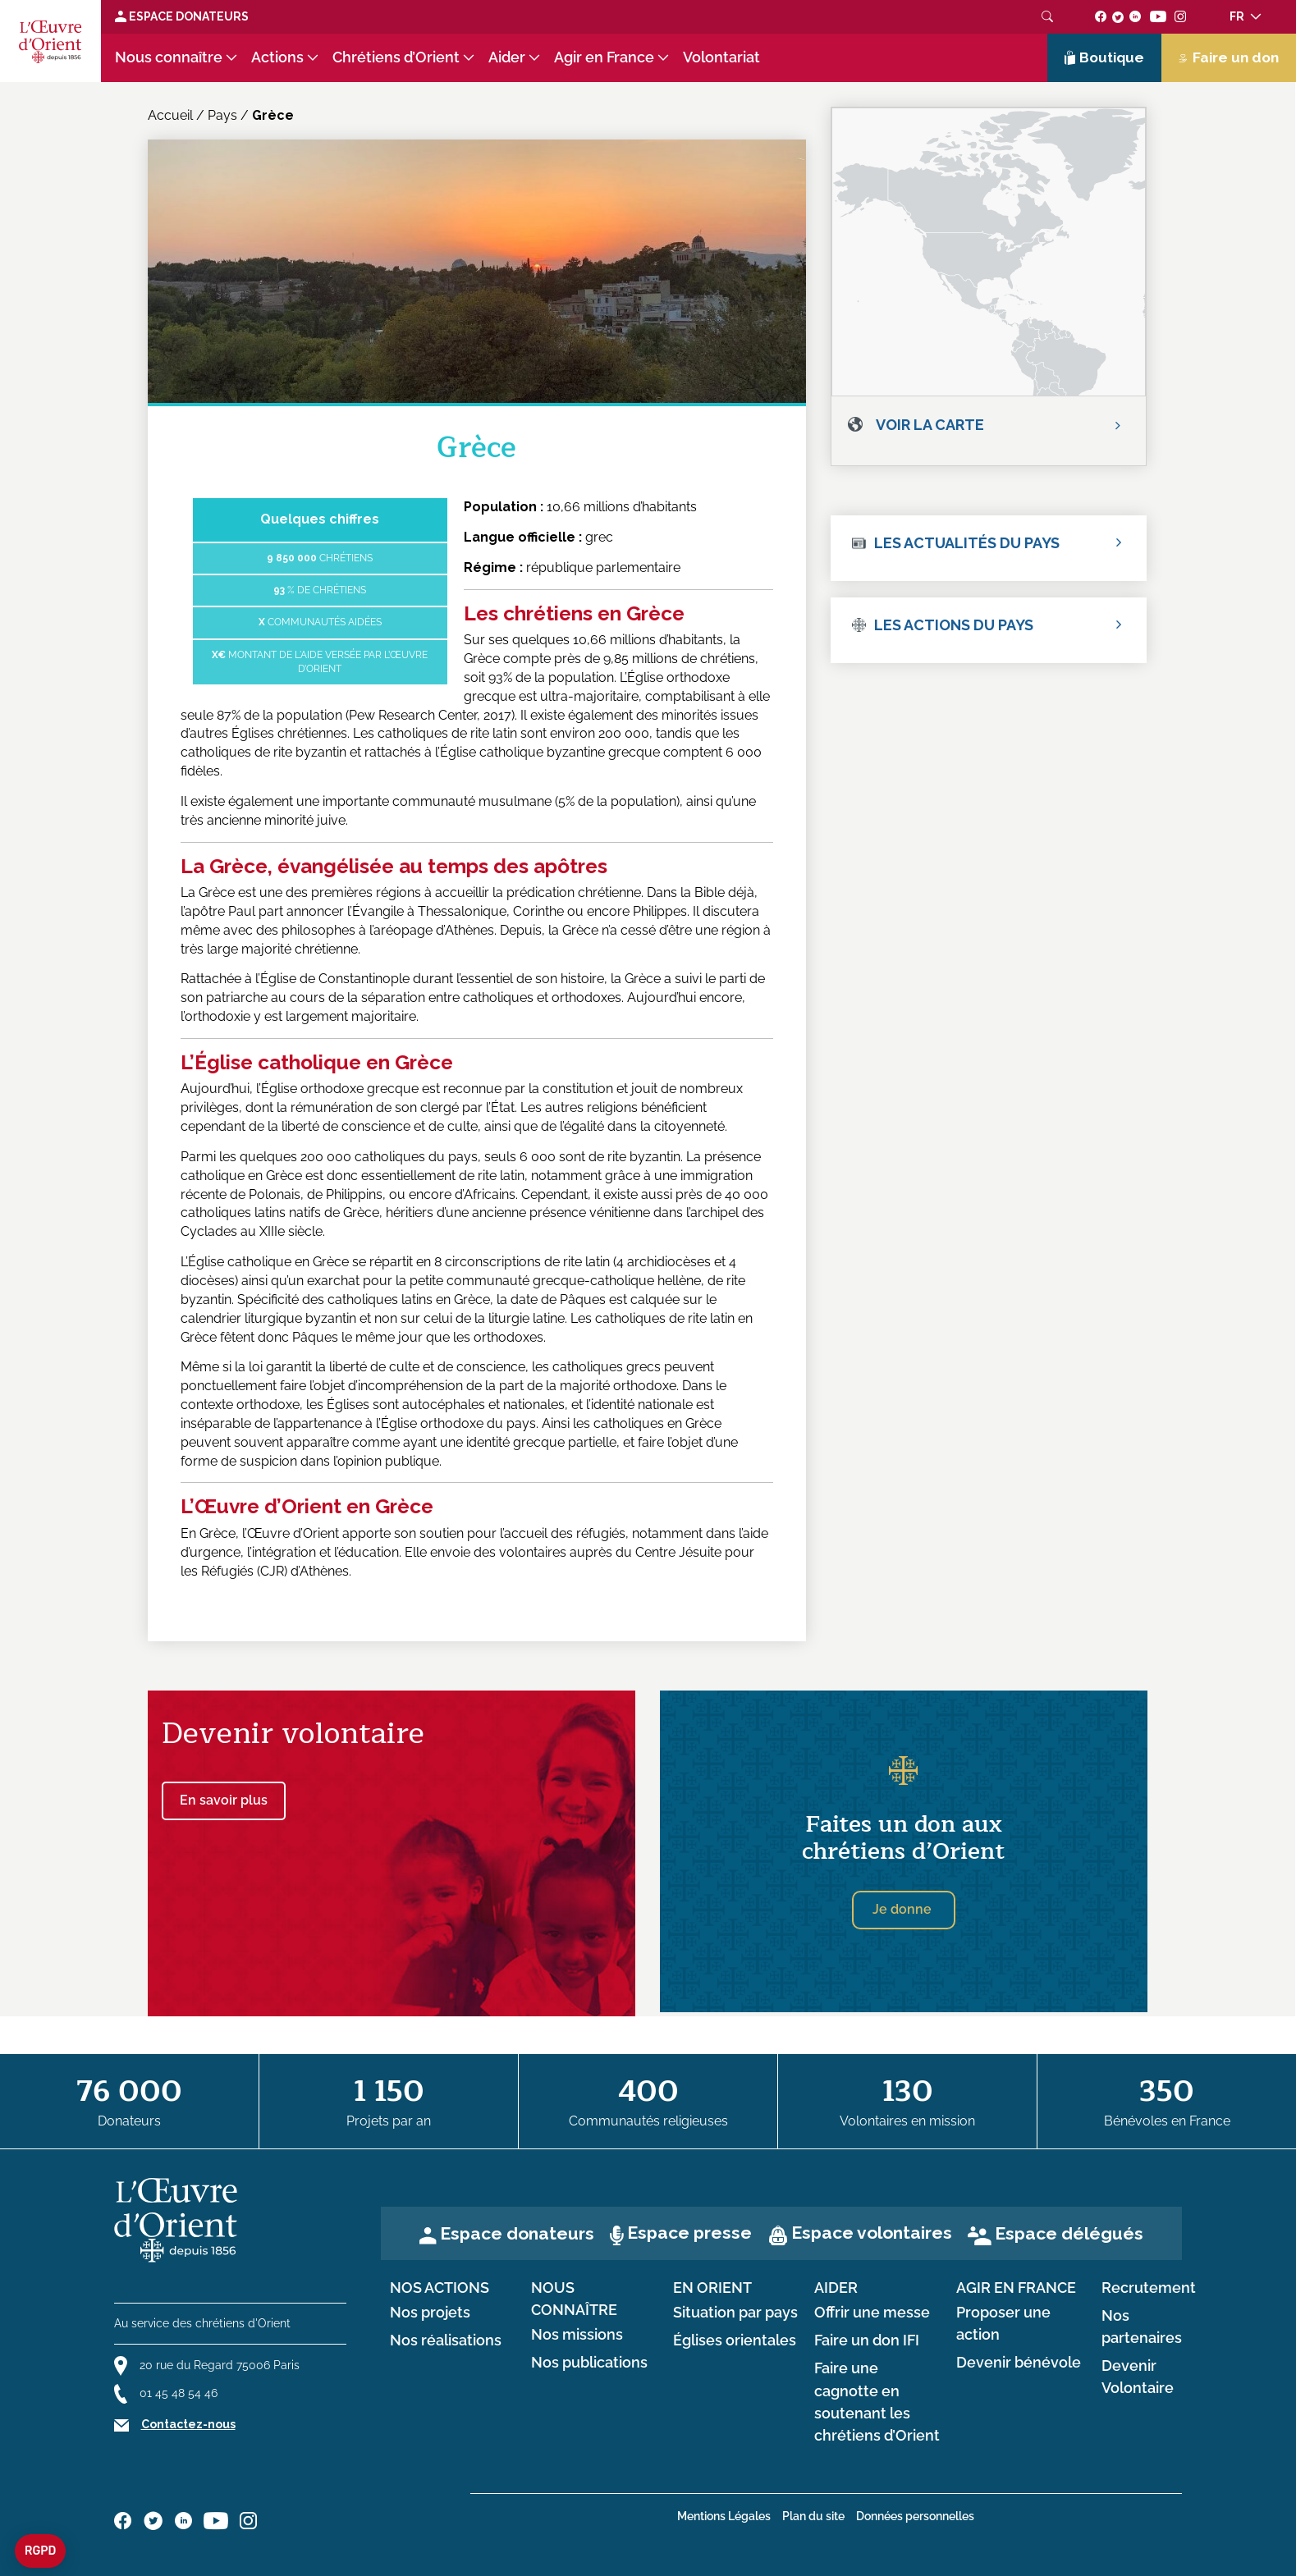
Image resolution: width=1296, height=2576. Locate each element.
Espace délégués (1069, 2233)
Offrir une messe (872, 2312)
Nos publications (589, 2362)
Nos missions (577, 2335)
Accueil (170, 115)
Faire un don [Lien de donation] (1229, 57)
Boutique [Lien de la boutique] (1105, 57)
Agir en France (604, 57)
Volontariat (721, 57)
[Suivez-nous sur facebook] (1101, 16)
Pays (222, 115)
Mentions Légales (724, 2516)
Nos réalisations (445, 2340)
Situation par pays (735, 2312)
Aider (506, 57)
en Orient (712, 2288)
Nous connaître (168, 57)
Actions (277, 57)
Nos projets (430, 2312)
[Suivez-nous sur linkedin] (1135, 16)
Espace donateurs (517, 2233)
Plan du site (813, 2516)
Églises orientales (734, 2340)
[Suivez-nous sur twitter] (1118, 16)
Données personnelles (915, 2516)
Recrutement (1148, 2288)
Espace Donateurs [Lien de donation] (182, 16)
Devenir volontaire (293, 1733)
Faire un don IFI (866, 2340)
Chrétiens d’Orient (396, 57)
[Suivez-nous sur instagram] (1180, 16)
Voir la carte (930, 424)
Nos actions (439, 2288)
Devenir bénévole (1018, 2362)
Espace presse (689, 2232)
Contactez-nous (188, 2424)
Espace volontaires (871, 2232)
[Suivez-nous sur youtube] (1158, 16)
